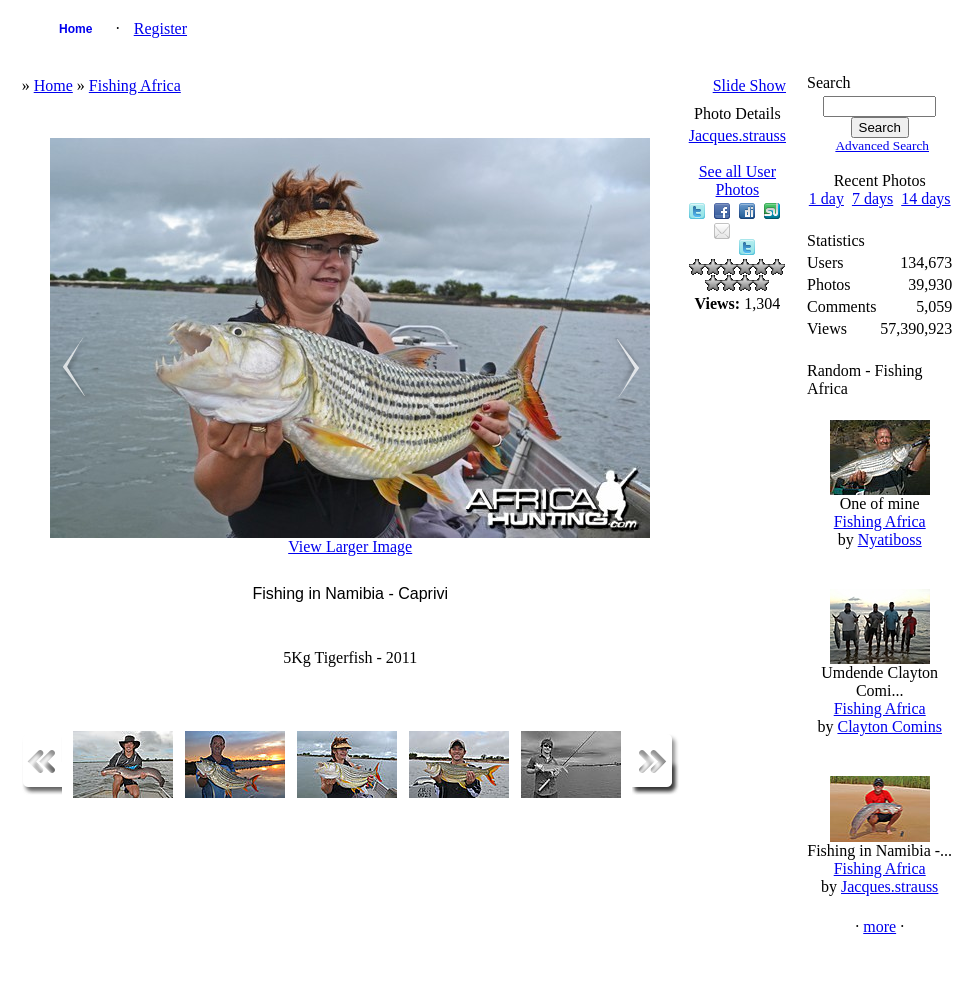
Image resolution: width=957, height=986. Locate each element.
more (879, 926)
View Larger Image (350, 546)
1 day (826, 198)
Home (75, 29)
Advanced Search (882, 145)
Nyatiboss (890, 539)
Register (160, 28)
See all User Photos (737, 180)
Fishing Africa (135, 85)
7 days (872, 198)
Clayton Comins (889, 726)
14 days (925, 198)
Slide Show (749, 85)
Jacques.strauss (737, 135)
